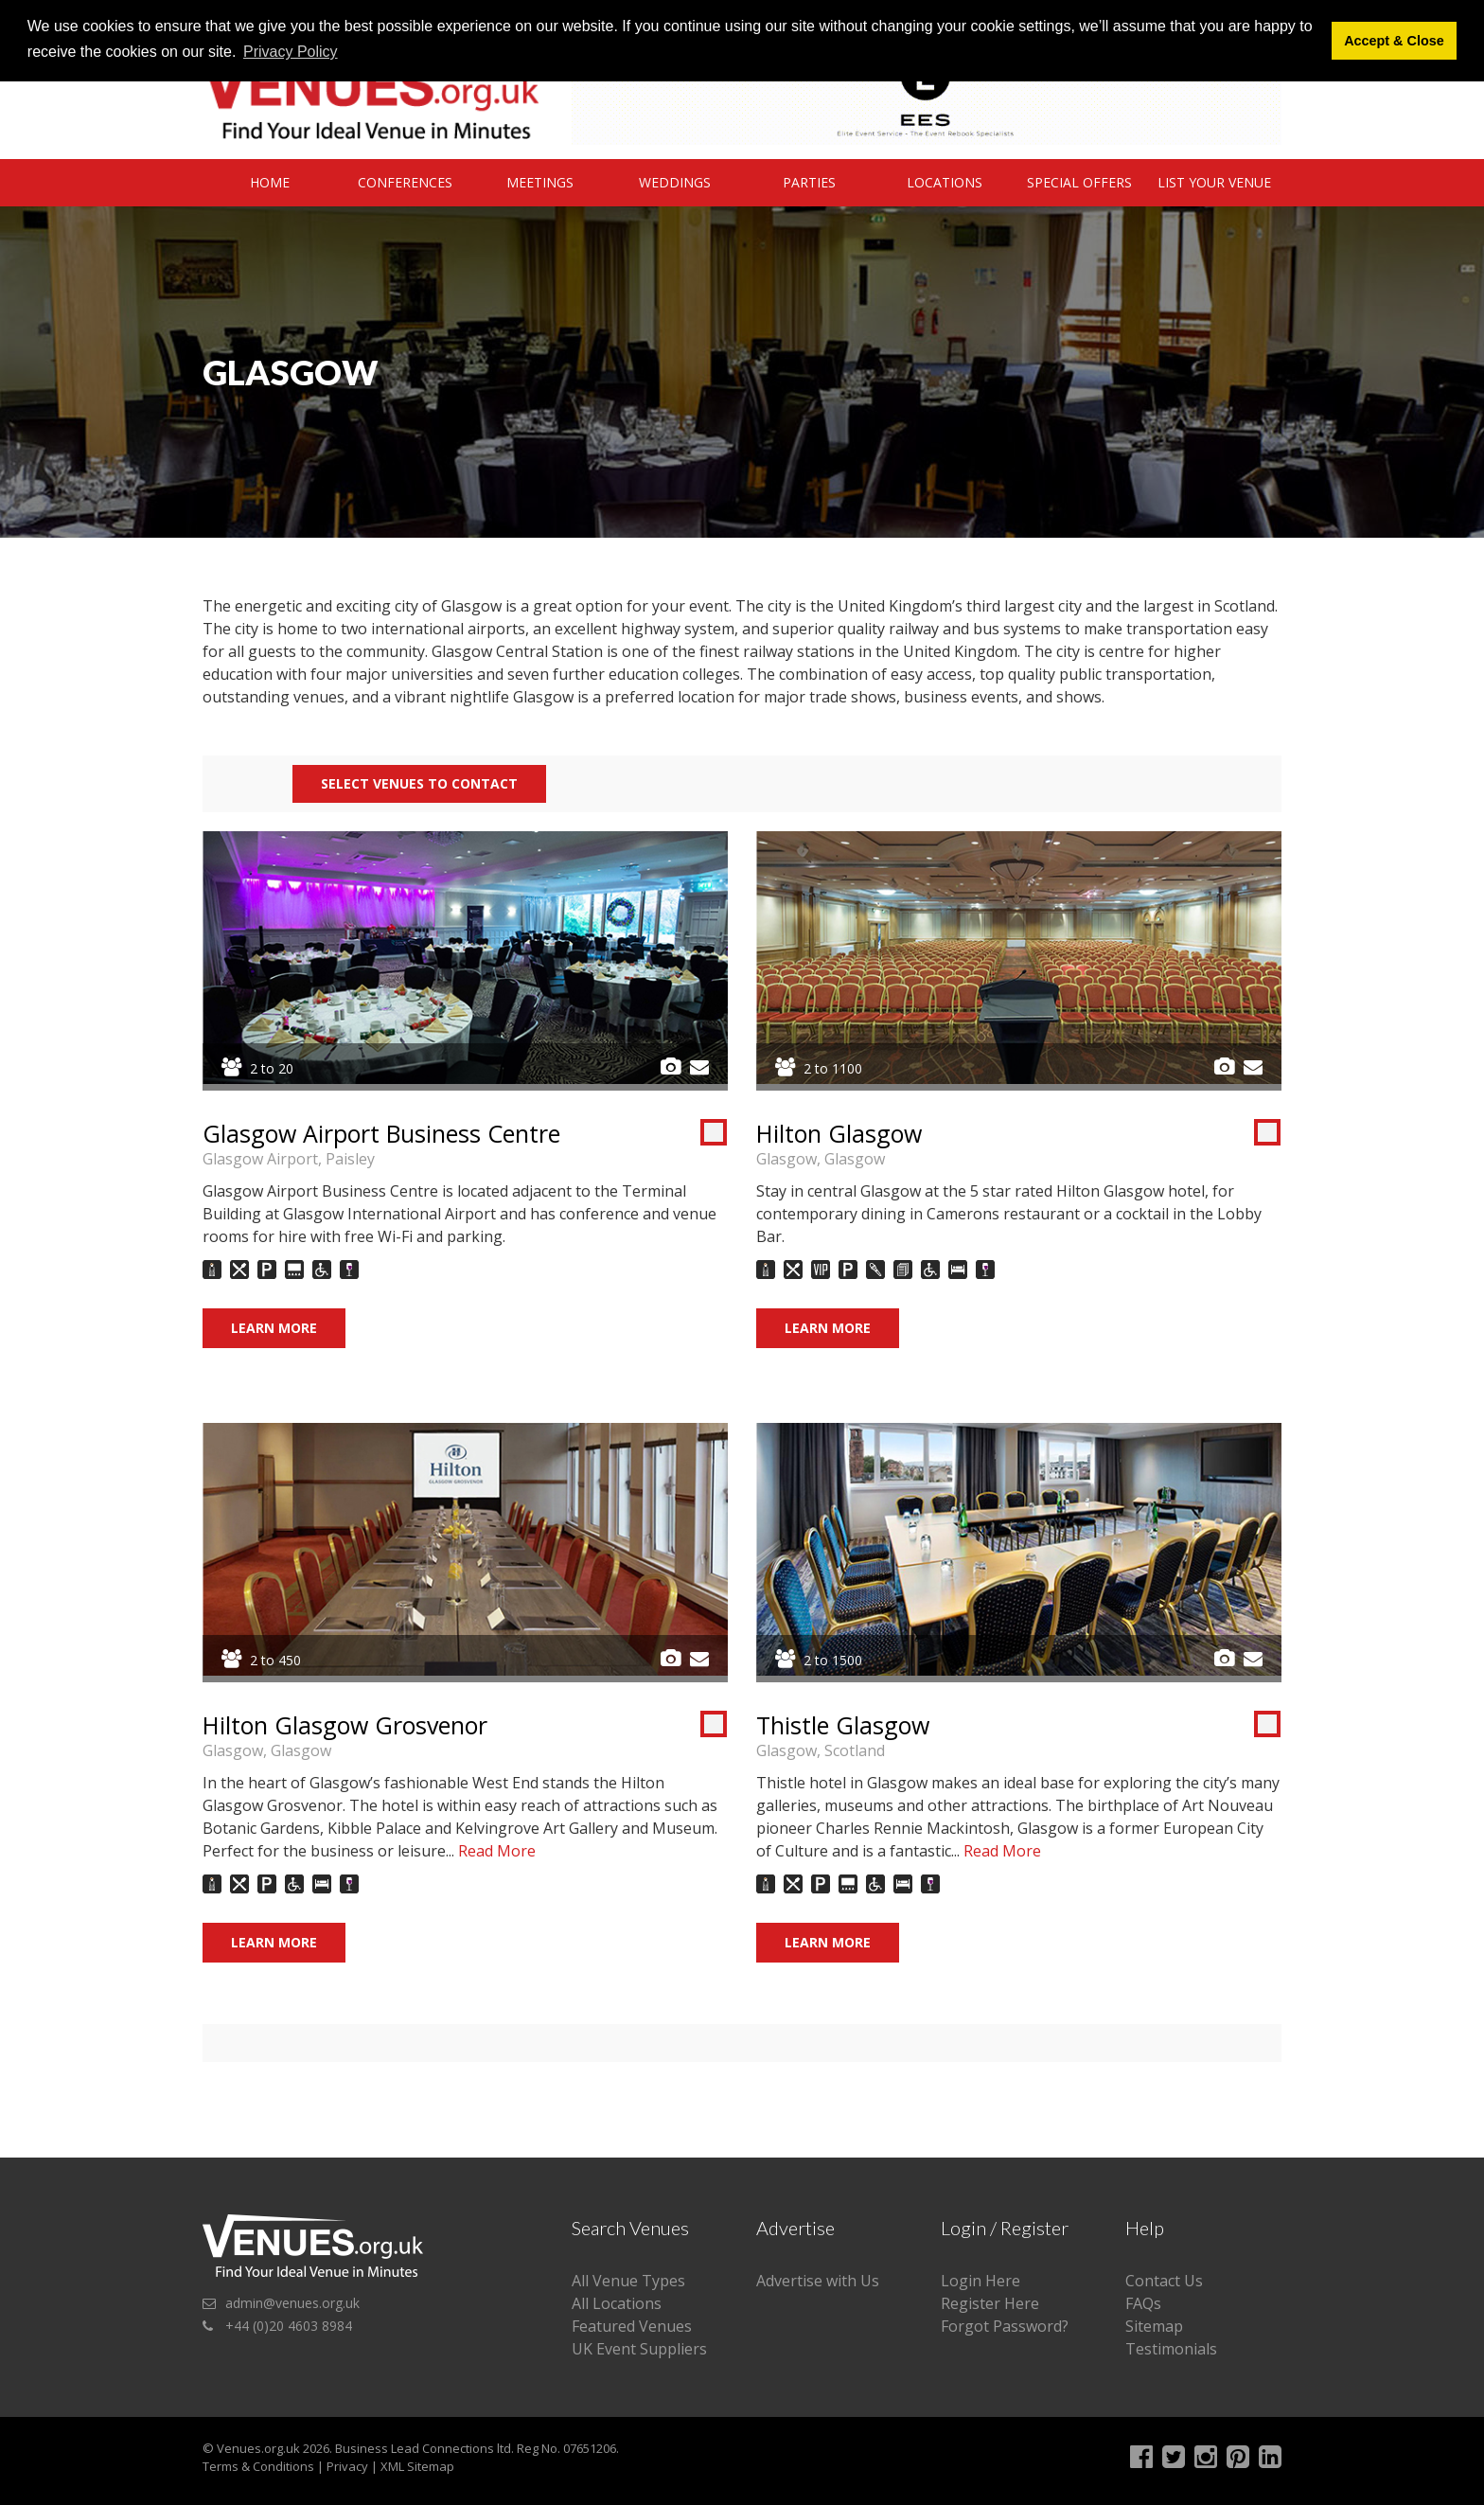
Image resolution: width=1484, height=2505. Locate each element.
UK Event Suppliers (639, 2348)
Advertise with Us (817, 2280)
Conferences (405, 182)
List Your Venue (1214, 182)
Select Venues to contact (419, 783)
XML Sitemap (417, 2466)
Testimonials (1171, 2348)
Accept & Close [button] (1394, 40)
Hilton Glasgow (839, 1133)
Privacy (347, 2466)
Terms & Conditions (258, 2466)
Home (270, 182)
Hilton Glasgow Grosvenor (345, 1725)
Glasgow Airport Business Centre (381, 1133)
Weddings (675, 182)
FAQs (1143, 2303)
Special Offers (1079, 182)
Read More (497, 1850)
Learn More (274, 1328)
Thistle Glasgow (842, 1725)
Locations (944, 182)
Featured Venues (632, 2326)
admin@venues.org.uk (292, 2303)
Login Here (980, 2280)
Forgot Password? (1005, 2326)
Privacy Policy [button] (290, 52)
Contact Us (1164, 2280)
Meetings (540, 182)
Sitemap (1154, 2326)
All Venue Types (628, 2280)
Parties (809, 182)
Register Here (990, 2303)
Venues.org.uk (258, 2448)
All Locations (617, 2303)
